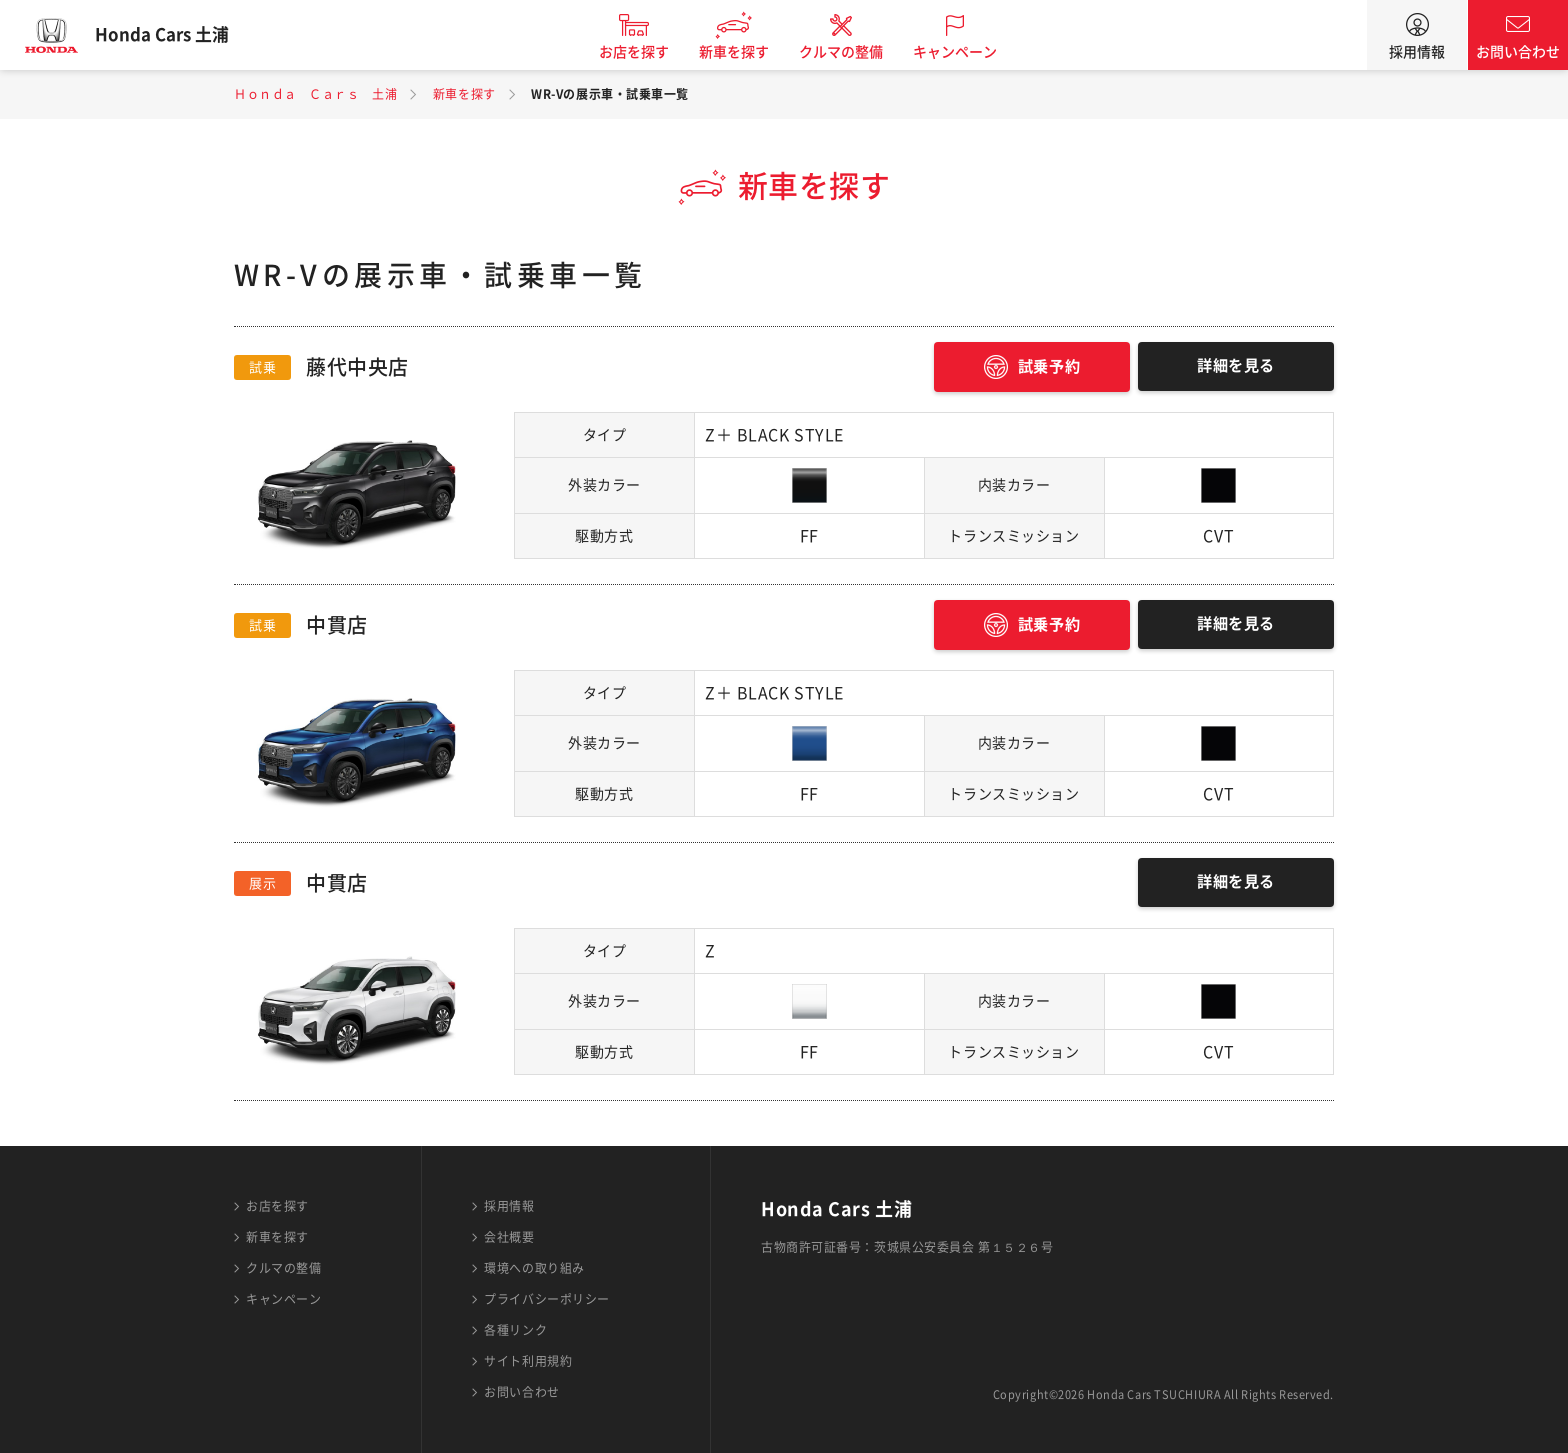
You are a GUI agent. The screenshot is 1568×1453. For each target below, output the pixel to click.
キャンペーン (968, 52)
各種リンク (515, 1330)
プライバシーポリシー (547, 1299)
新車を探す (747, 52)
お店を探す (647, 52)
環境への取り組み (534, 1268)
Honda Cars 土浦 (175, 35)
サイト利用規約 (528, 1361)
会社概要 (509, 1237)
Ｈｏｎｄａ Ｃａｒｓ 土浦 (315, 94)
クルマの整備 (854, 52)
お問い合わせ (1518, 52)
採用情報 (1417, 52)
